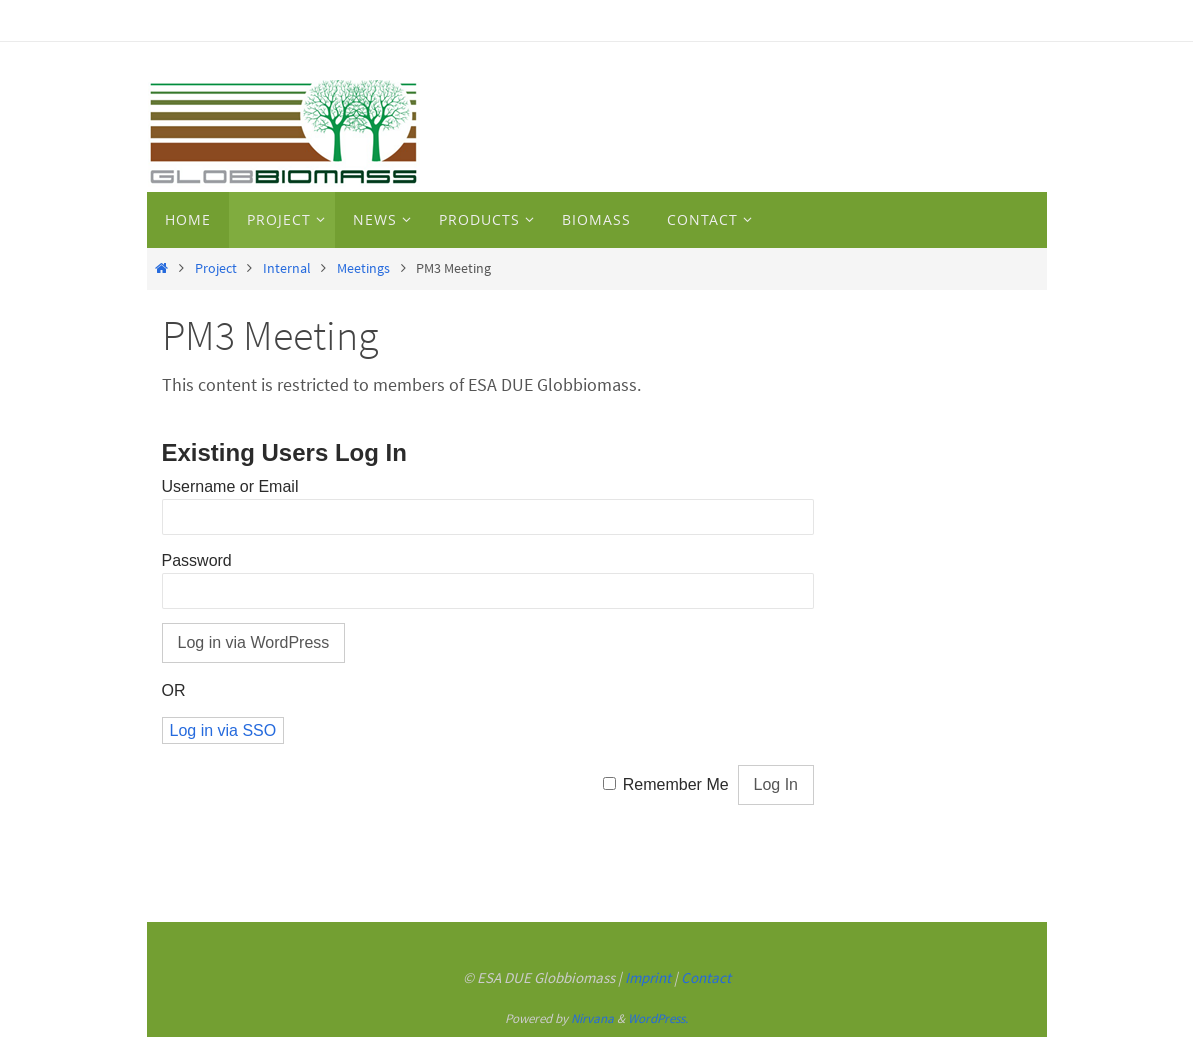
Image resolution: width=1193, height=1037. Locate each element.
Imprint (648, 977)
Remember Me (676, 784)
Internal (287, 268)
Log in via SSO (223, 730)
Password (197, 560)
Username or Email (230, 486)
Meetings (363, 268)
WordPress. (658, 1018)
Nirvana (592, 1018)
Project (216, 268)
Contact (706, 977)
